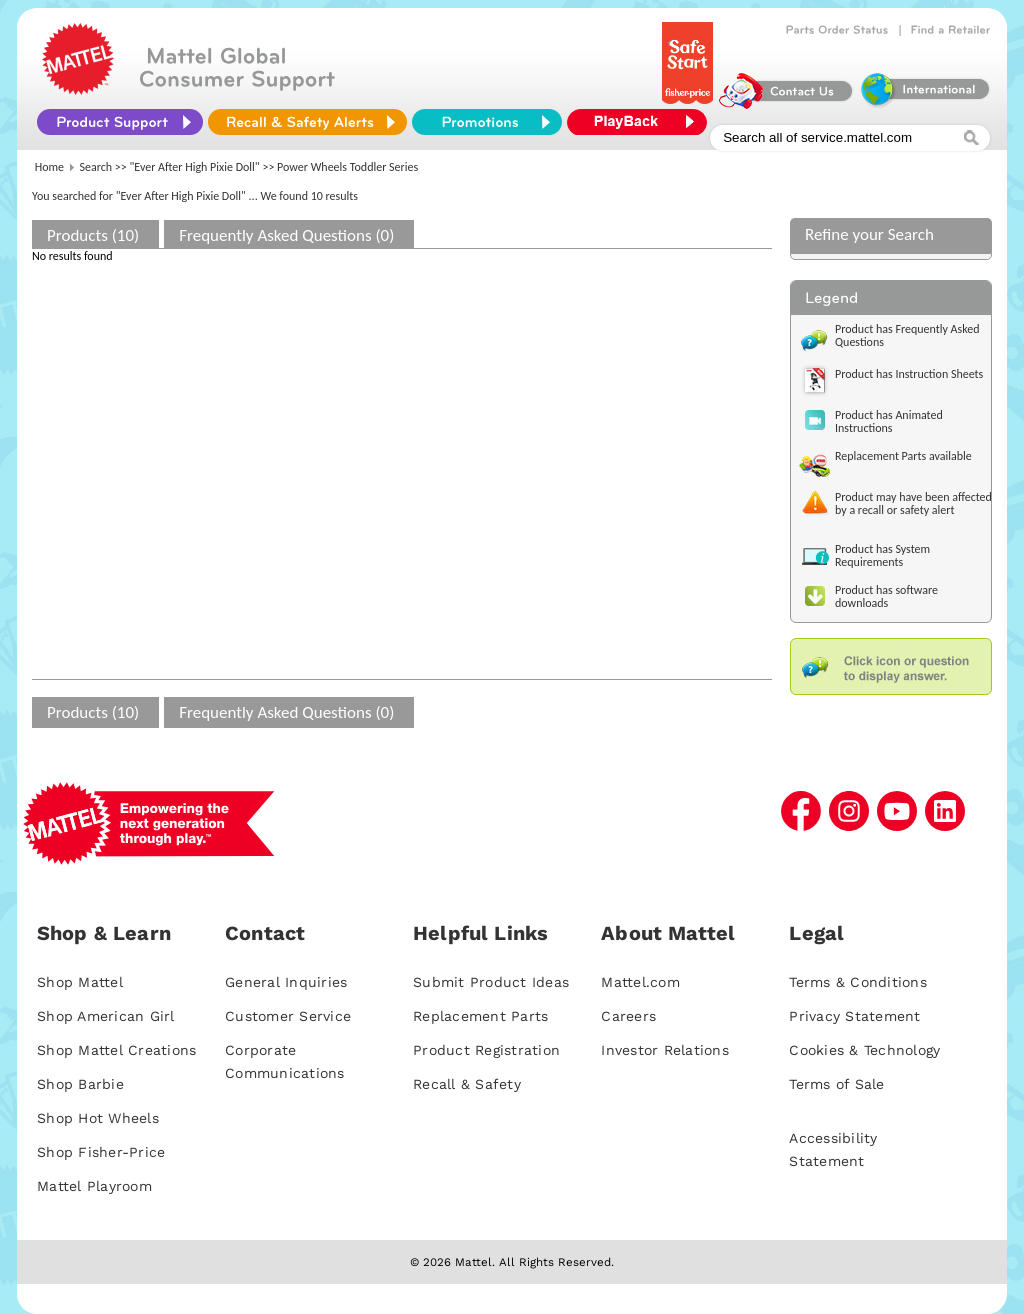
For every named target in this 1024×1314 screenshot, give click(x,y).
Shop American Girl (106, 1016)
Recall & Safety (467, 1084)
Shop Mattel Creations (116, 1050)
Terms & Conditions (858, 982)
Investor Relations (665, 1050)
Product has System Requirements (882, 555)
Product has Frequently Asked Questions (907, 335)
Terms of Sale (836, 1084)
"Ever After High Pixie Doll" (195, 167)
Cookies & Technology (864, 1050)
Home (49, 167)
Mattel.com (640, 982)
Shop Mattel (80, 982)
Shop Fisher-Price (101, 1152)
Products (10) (93, 235)
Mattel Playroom (94, 1186)
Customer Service (288, 1016)
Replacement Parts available (903, 456)
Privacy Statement (854, 1016)
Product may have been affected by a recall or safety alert (913, 503)
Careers (628, 1016)
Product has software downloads (886, 596)
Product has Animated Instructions (889, 421)
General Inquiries (286, 982)
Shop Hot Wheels (98, 1118)
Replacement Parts (480, 1016)
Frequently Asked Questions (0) (286, 235)
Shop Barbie (80, 1084)
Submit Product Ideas (491, 982)
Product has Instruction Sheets (909, 374)
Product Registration (486, 1050)
